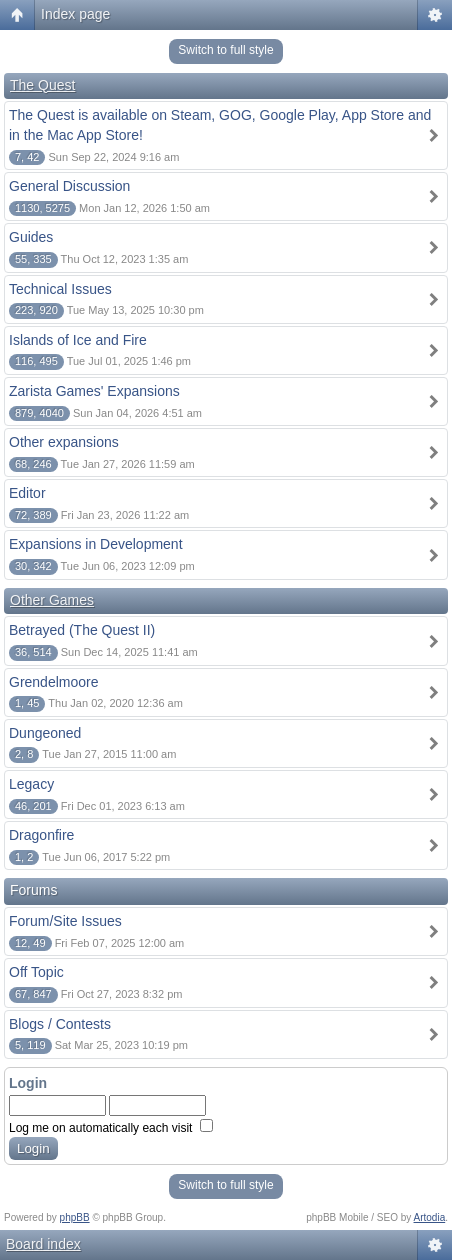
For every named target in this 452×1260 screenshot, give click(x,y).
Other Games (52, 600)
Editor (27, 493)
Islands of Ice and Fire (78, 340)
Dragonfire (41, 835)
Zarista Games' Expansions (94, 391)
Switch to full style (225, 50)
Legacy (31, 784)
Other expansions (64, 442)
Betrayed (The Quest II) (82, 630)
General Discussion (69, 186)
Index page (75, 14)
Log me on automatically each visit (111, 1128)
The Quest (42, 85)
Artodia (430, 1217)
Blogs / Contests (60, 1024)
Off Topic (36, 972)
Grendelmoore (54, 682)
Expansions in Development (96, 544)
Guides (31, 237)
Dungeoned (45, 733)
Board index (43, 1244)
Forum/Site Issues (65, 921)
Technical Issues (60, 289)
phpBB (75, 1217)
